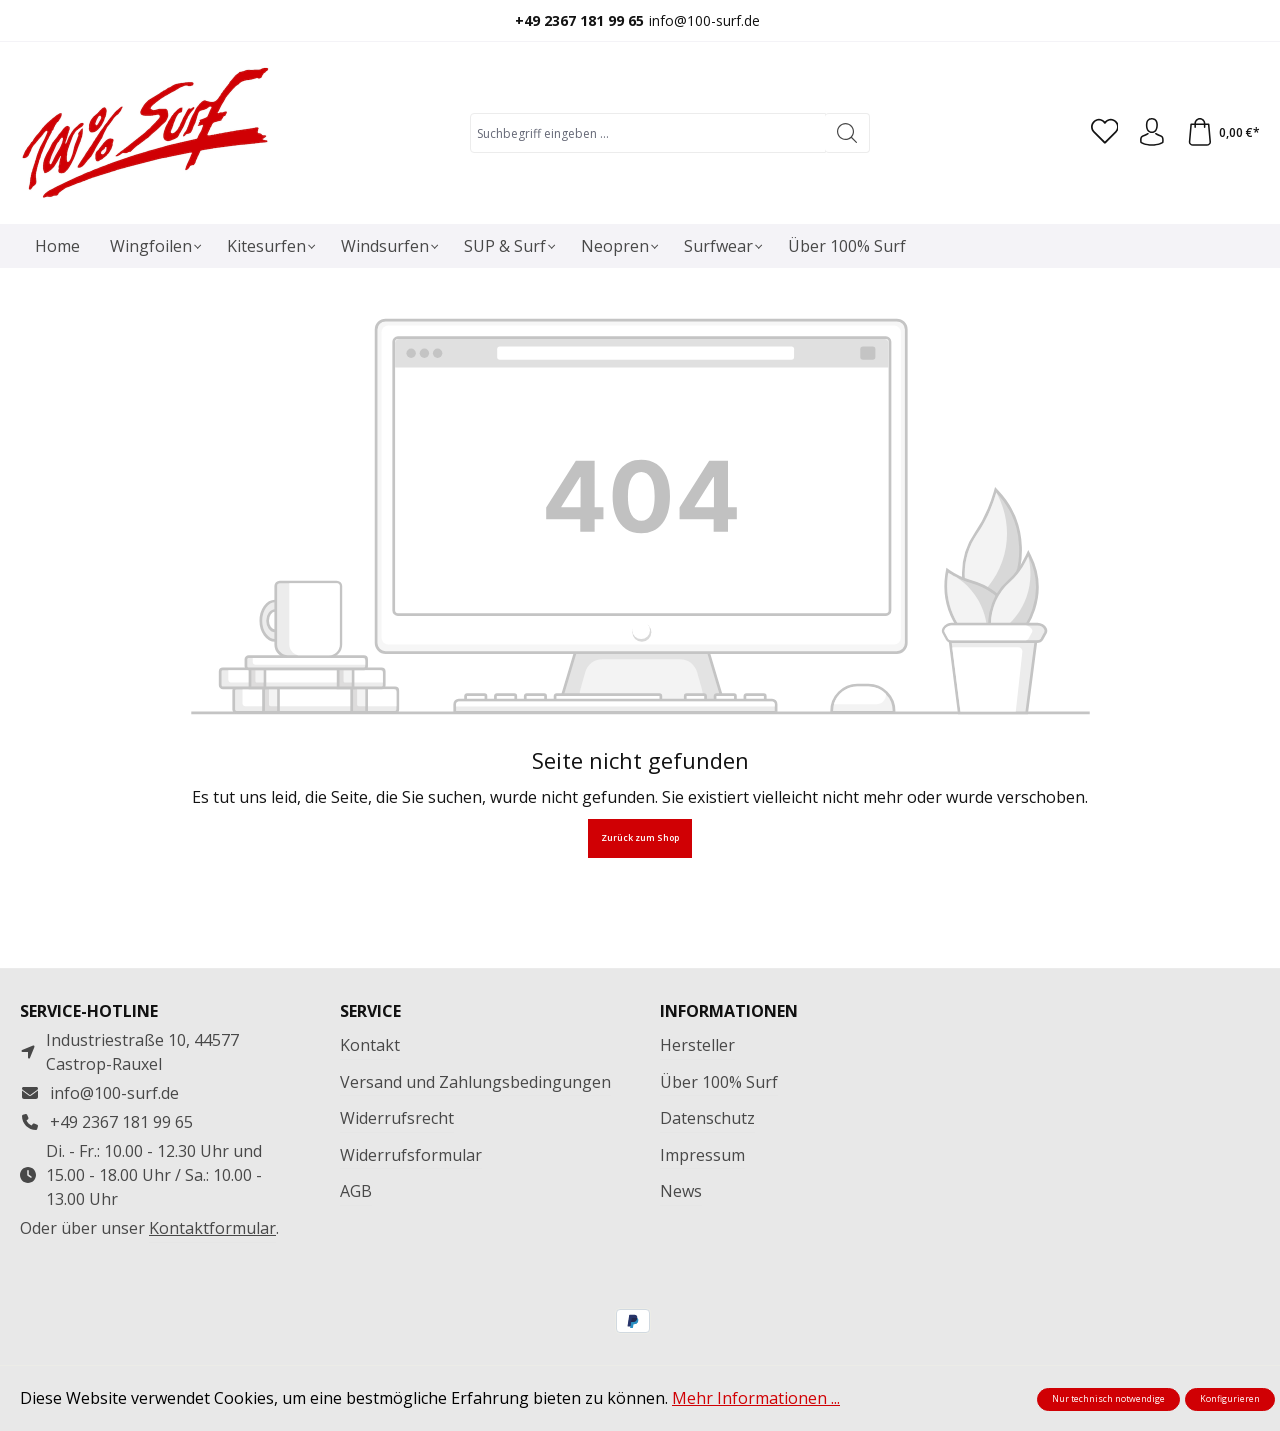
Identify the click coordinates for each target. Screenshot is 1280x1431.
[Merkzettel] (1099, 133)
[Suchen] (844, 133)
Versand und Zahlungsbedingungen (475, 1082)
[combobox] (645, 133)
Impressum (702, 1155)
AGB (356, 1191)
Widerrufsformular (411, 1155)
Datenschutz (707, 1118)
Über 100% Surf (719, 1082)
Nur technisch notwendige (1108, 1399)
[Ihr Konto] (1149, 133)
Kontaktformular (212, 1228)
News (681, 1191)
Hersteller (697, 1045)
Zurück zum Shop (640, 838)
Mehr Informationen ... (756, 1398)
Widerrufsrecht (397, 1118)
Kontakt (370, 1045)
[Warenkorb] (1222, 133)
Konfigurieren (1230, 1399)
